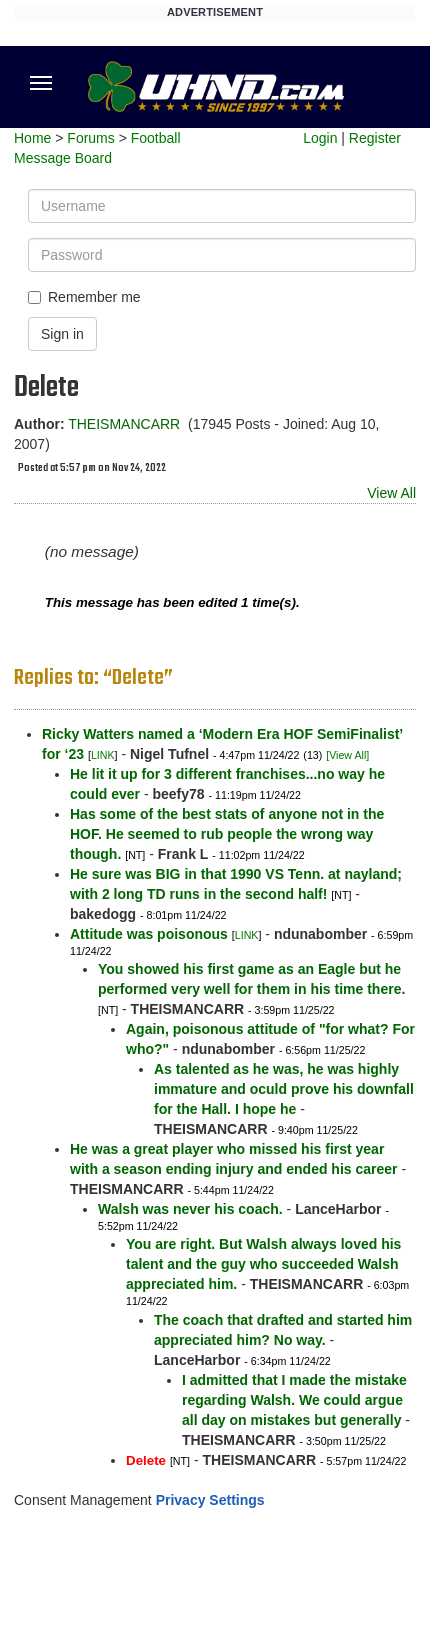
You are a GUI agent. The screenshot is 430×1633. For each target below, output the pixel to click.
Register (375, 138)
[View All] (347, 755)
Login (320, 138)
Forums (90, 138)
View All (391, 493)
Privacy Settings (210, 1500)
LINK (103, 755)
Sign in (62, 334)
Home (32, 138)
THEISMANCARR (124, 424)
